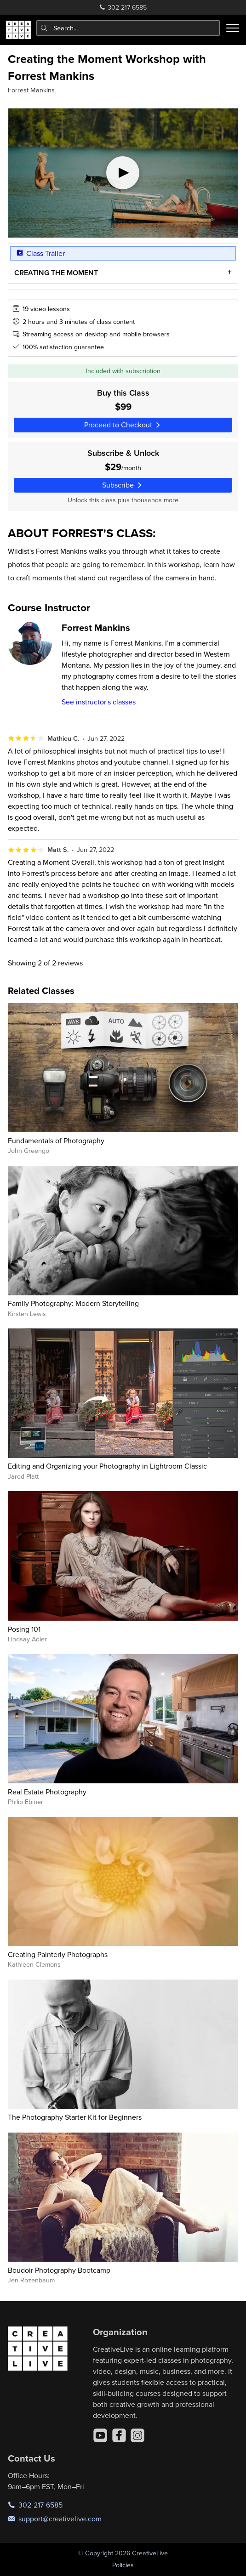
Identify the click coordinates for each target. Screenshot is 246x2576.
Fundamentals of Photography (56, 1140)
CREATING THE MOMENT (56, 272)
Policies (123, 2565)
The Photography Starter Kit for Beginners (75, 2117)
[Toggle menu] (232, 28)
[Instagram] (137, 2435)
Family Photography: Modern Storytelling (73, 1303)
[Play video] (123, 173)
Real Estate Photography (47, 1792)
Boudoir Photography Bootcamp (59, 2270)
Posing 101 (24, 1629)
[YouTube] (100, 2435)
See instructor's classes (99, 702)
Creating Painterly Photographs (58, 1954)
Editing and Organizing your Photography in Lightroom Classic (107, 1466)
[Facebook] (119, 2435)
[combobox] (128, 28)
